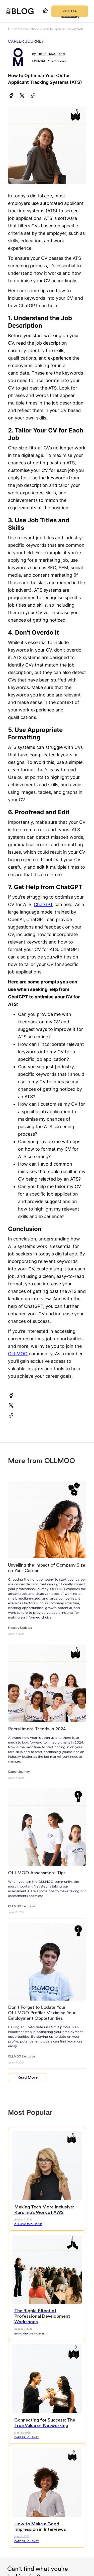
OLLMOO (18, 1353)
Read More (28, 2077)
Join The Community (69, 13)
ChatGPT (43, 904)
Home (12, 29)
